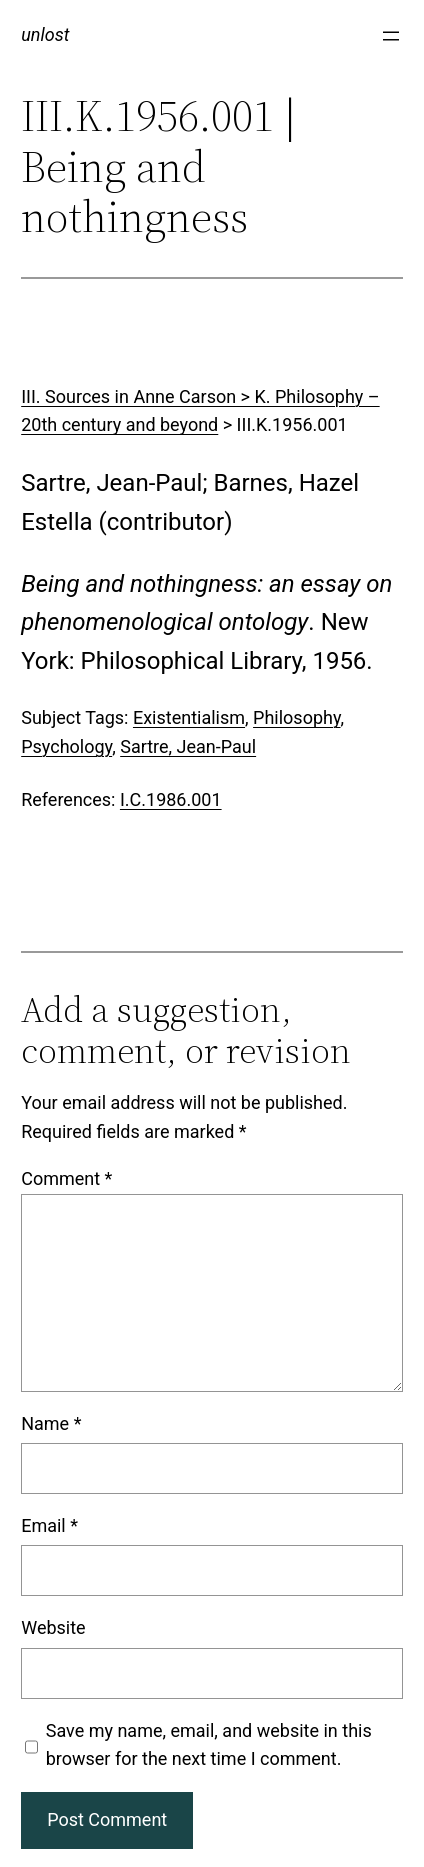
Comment (66, 1178)
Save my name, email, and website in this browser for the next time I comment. (209, 1745)
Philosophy (296, 717)
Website (53, 1627)
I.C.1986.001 (171, 799)
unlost (45, 34)
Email (49, 1525)
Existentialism (189, 717)
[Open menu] (391, 36)
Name (51, 1423)
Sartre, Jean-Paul (188, 746)
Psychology (66, 746)
